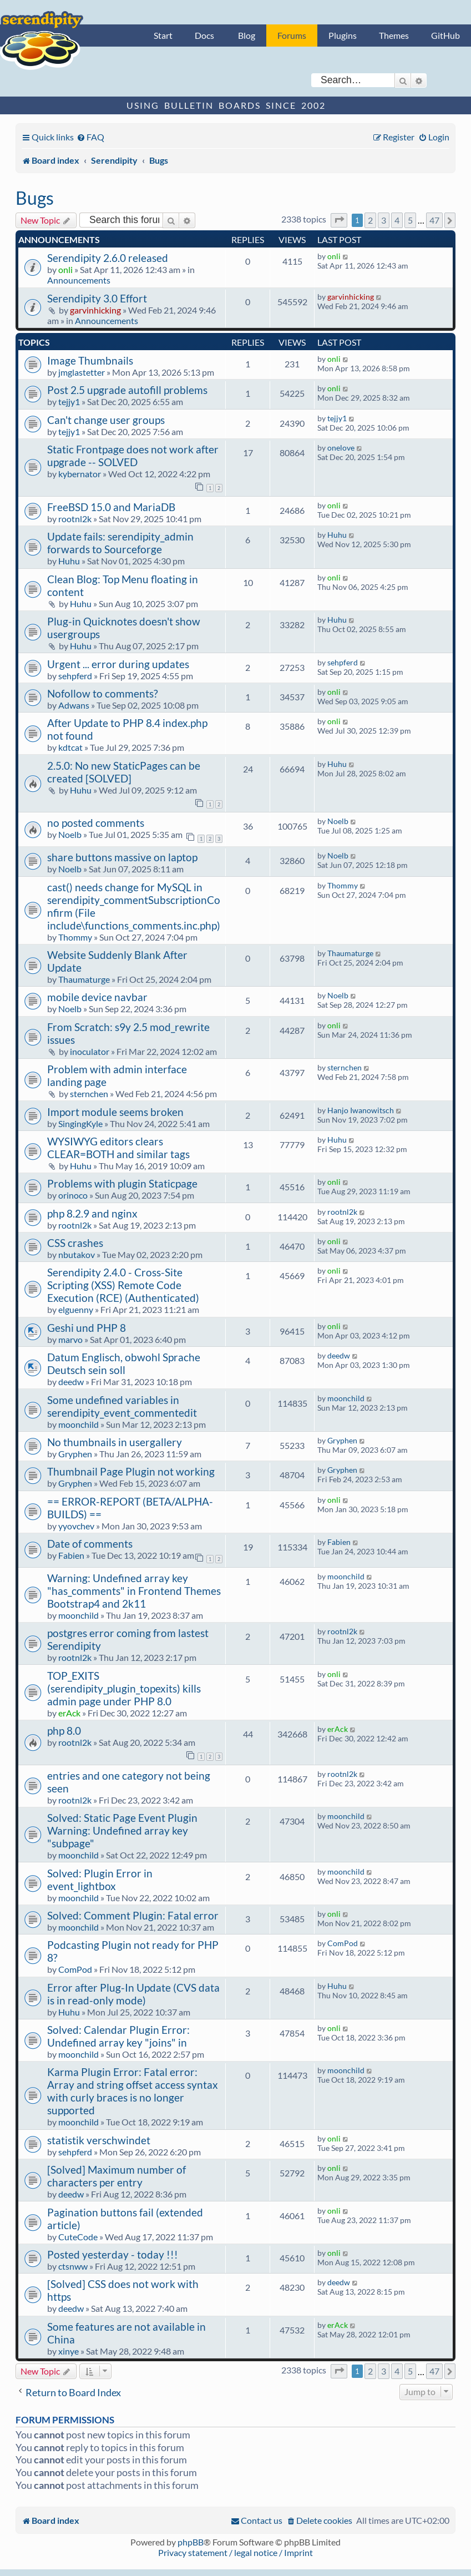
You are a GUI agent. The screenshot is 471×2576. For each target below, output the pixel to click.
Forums (291, 35)
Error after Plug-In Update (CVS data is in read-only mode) (133, 1994)
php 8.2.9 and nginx (92, 1213)
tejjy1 (69, 401)
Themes (394, 35)
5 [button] (410, 220)
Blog (246, 35)
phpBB (191, 2542)
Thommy (75, 937)
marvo (70, 1339)
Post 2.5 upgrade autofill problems (127, 389)
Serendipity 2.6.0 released (107, 257)
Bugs (35, 198)
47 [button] (434, 220)
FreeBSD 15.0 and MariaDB (111, 507)
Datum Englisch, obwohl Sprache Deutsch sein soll (123, 1363)
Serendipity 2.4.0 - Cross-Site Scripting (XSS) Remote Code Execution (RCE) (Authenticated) (123, 1285)
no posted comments (95, 822)
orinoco (73, 1195)
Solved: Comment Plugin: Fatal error (133, 1915)
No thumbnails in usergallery (114, 1442)
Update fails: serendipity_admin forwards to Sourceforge (120, 542)
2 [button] (370, 220)
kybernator (79, 473)
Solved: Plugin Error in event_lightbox (100, 1879)
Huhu (69, 560)
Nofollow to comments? (102, 693)
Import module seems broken (115, 1111)
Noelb (70, 834)
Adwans (73, 705)
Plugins (342, 35)
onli (65, 269)
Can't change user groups (106, 419)
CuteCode (78, 2236)
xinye (68, 2351)
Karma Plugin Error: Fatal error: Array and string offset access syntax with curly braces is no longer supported (132, 2091)
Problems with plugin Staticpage (122, 1183)
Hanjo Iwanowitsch (360, 1110)
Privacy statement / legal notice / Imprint (235, 2552)
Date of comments (90, 1543)
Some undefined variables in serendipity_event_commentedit (122, 1406)
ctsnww (73, 2266)
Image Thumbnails (90, 360)
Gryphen (75, 1453)
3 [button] (383, 220)
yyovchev (76, 1526)
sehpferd (75, 675)
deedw (71, 1381)
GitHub (445, 35)
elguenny (75, 1309)
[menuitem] (90, 137)
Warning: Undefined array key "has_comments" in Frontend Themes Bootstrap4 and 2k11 (134, 1591)
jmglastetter (81, 372)
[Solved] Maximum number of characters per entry (116, 2176)
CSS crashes (75, 1242)
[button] (339, 220)
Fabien (71, 1555)
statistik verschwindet (98, 2140)
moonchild (78, 1424)
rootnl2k (75, 518)
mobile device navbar (97, 997)
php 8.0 (64, 1730)
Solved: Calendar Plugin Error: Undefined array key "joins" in (118, 2036)
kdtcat (70, 747)
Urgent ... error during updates (118, 664)
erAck (69, 1713)
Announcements (78, 280)
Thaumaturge (84, 979)
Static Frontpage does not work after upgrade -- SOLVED (133, 455)
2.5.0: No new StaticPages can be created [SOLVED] (123, 772)
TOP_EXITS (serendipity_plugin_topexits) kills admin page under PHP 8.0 (124, 1688)
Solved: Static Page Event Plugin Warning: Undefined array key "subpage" (122, 1830)
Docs (204, 35)
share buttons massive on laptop (122, 857)
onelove (340, 447)
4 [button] (396, 220)
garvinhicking (95, 310)
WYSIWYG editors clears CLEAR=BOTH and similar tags (118, 1147)
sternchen (89, 1093)
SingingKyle (80, 1123)
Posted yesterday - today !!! (112, 2254)
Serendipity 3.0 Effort (97, 298)
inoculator (89, 1051)
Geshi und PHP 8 (86, 1327)
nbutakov (76, 1254)
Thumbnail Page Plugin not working (131, 1471)
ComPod (75, 1969)
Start (163, 35)
